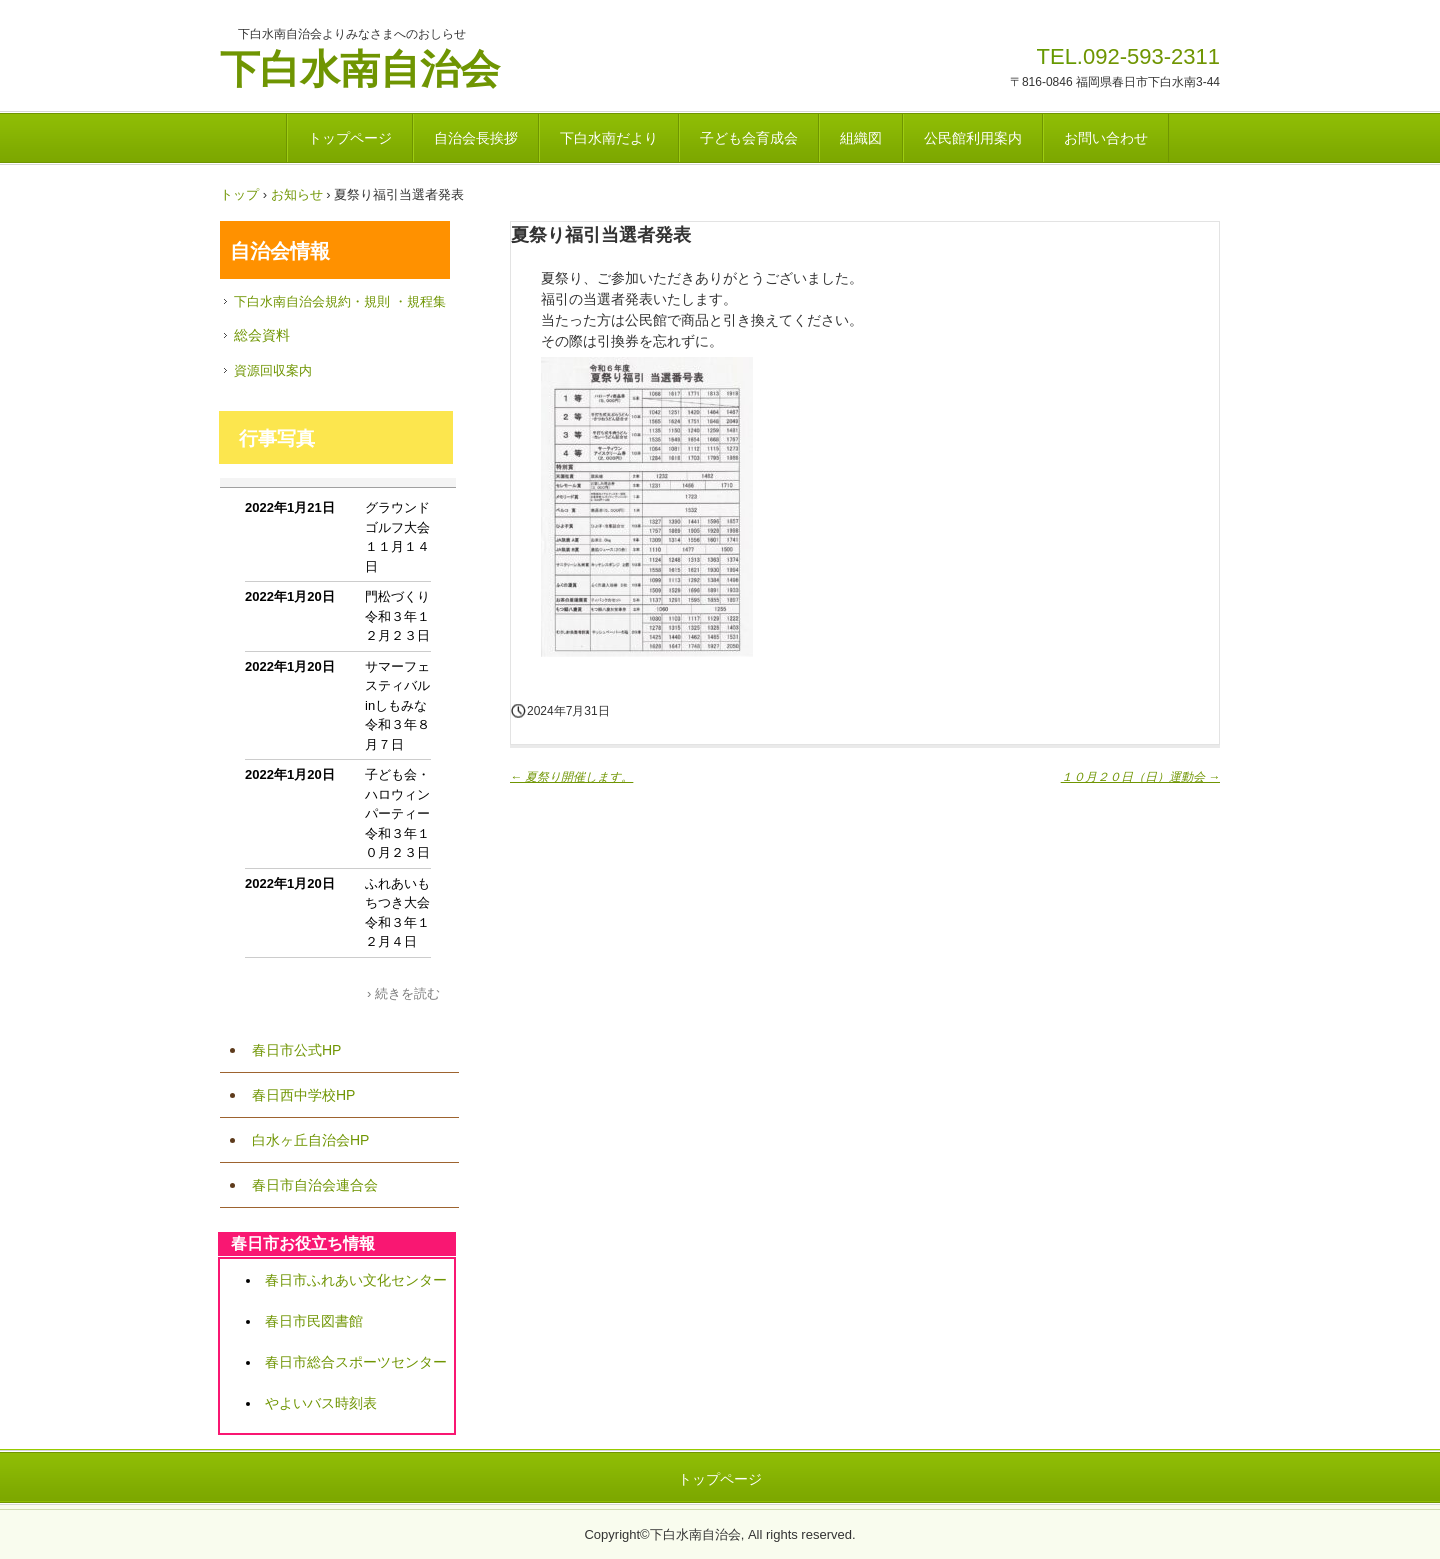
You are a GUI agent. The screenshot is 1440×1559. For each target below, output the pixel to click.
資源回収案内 (273, 370)
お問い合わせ (1106, 138)
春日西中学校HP (303, 1095)
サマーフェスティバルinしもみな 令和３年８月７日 (402, 705)
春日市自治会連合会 (315, 1185)
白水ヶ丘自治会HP (310, 1140)
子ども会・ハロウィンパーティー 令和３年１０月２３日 (404, 813)
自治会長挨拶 (476, 138)
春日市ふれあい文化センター (356, 1280)
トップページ (350, 138)
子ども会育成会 (749, 138)
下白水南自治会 (360, 66)
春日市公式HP (296, 1050)
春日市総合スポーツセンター (356, 1362)
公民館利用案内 (973, 138)
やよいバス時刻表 (321, 1403)
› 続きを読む (403, 993)
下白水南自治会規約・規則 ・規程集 (340, 301)
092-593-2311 (1151, 56)
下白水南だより (609, 138)
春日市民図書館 (314, 1321)
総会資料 (262, 335)
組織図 (861, 138)
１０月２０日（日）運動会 (1140, 777)
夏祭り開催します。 (571, 777)
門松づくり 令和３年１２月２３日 (404, 616)
